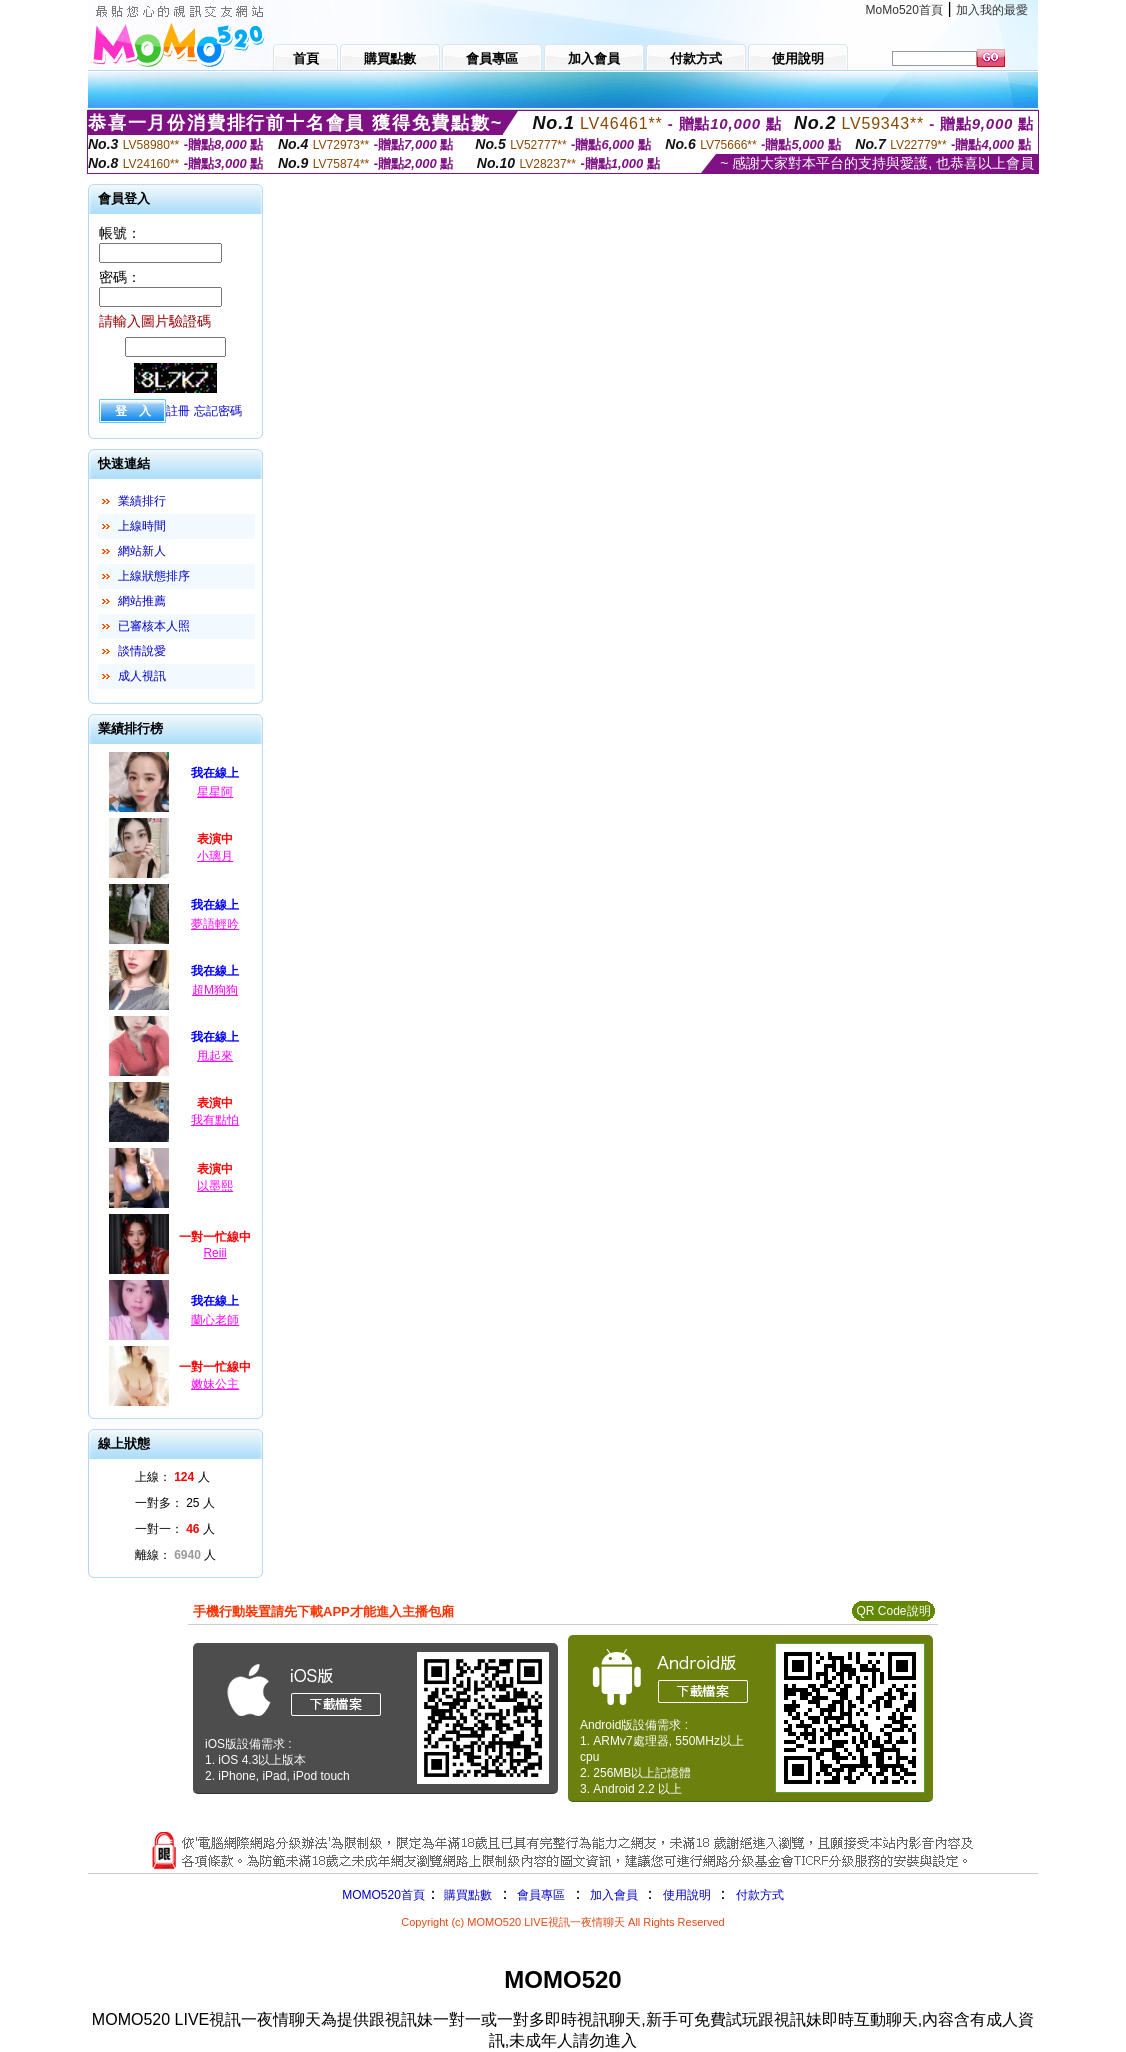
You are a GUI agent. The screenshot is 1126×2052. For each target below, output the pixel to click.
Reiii (214, 1253)
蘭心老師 (215, 1320)
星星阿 (215, 792)
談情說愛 (142, 651)
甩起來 (215, 1056)
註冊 (178, 411)
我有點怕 (215, 1120)
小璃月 (215, 856)
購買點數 (466, 1895)
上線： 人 (172, 1477)
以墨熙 (215, 1186)
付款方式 (760, 1895)
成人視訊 (142, 676)
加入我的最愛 (992, 10)
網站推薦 (142, 601)
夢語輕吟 (215, 924)
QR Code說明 (893, 1611)
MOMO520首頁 (383, 1895)
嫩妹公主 (215, 1384)
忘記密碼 (218, 411)
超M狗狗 (215, 990)
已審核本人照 (154, 626)
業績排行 (142, 501)
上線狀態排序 (154, 576)
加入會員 (614, 1895)
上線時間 (142, 526)
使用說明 (687, 1895)
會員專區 (541, 1895)
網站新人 (142, 551)
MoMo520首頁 (904, 10)
